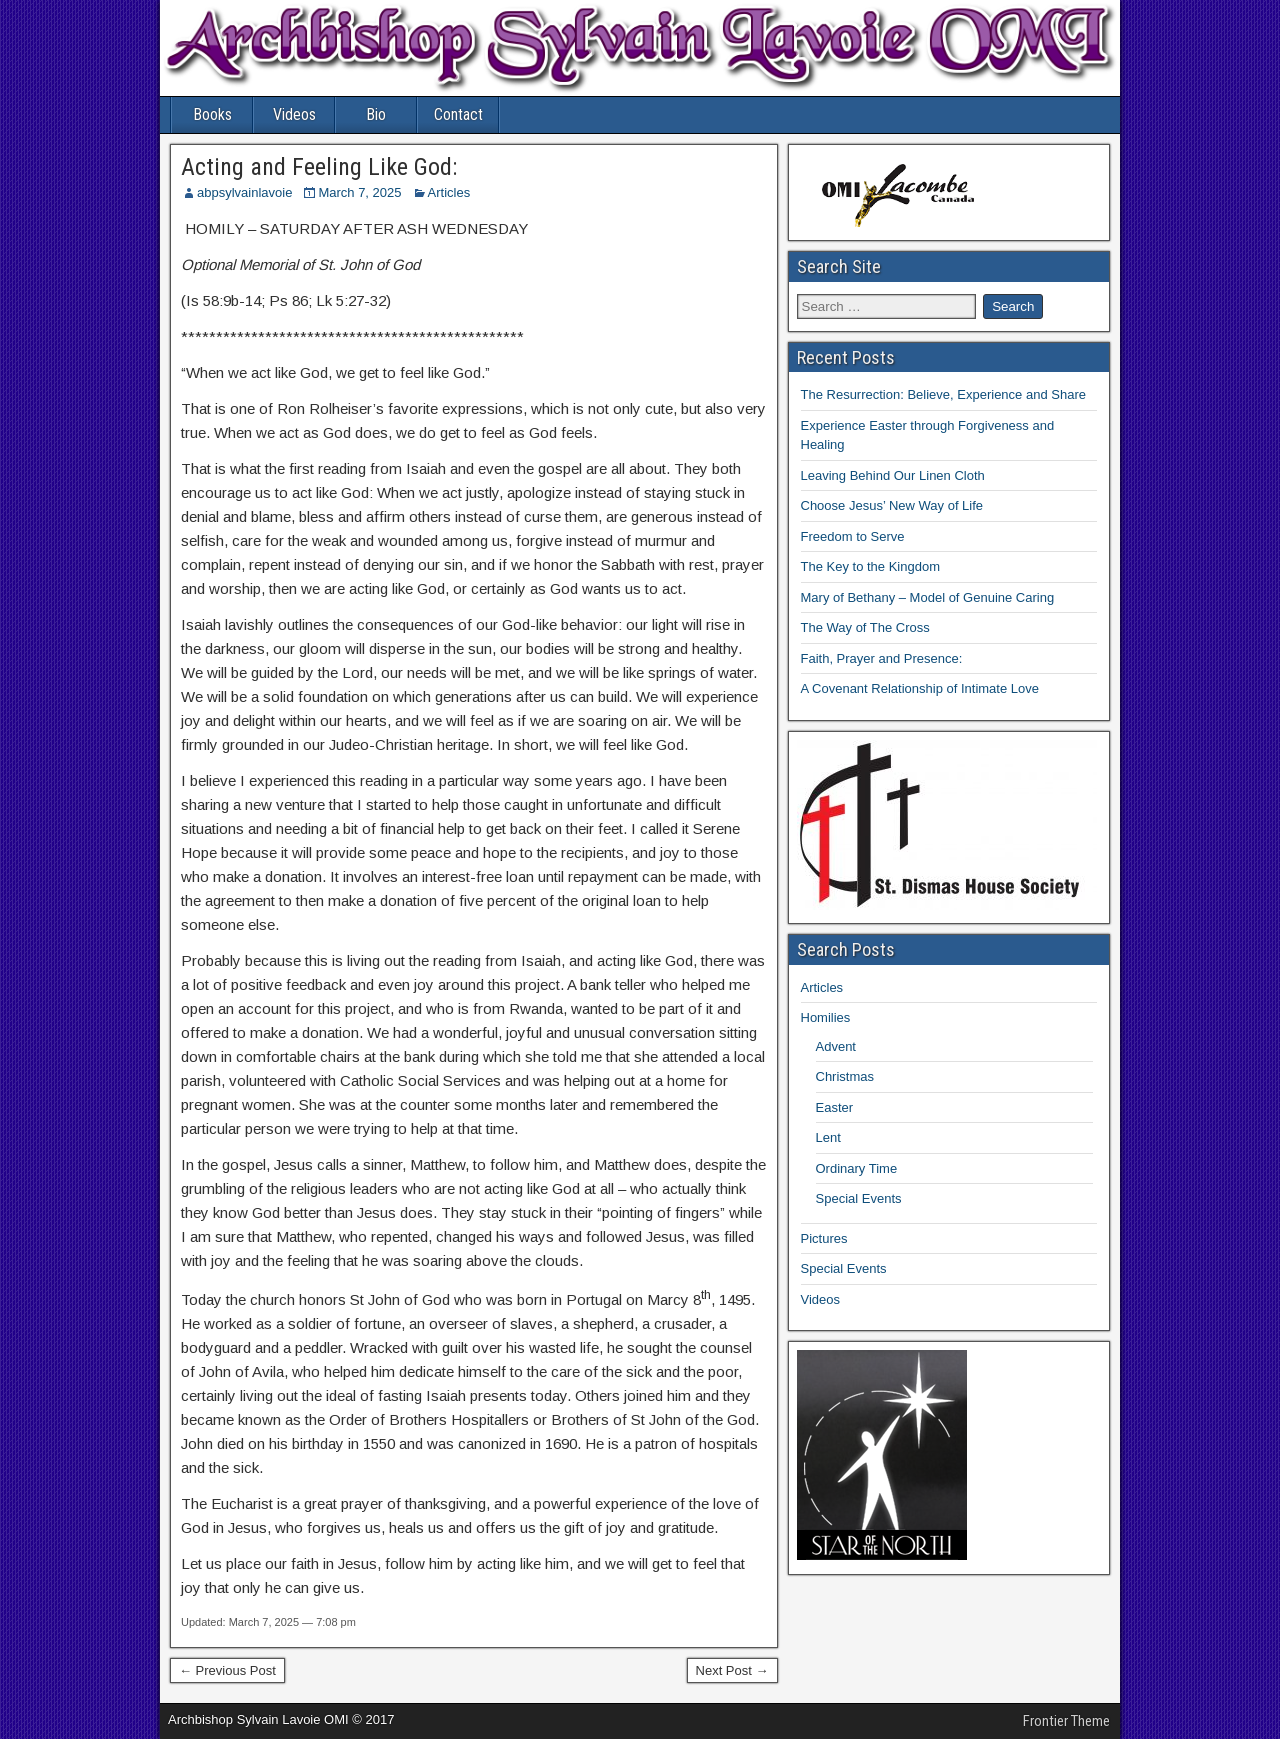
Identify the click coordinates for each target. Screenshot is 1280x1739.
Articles (449, 192)
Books (212, 114)
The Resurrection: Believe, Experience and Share (943, 394)
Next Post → (732, 1670)
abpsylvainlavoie (244, 192)
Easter (835, 1107)
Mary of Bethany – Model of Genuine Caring (928, 597)
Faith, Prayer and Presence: (882, 658)
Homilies (826, 1017)
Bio (376, 114)
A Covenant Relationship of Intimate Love (920, 688)
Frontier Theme (1066, 1721)
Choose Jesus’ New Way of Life (892, 505)
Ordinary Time (857, 1168)
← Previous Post (227, 1670)
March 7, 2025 (359, 192)
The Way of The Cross (865, 627)
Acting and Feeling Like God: (319, 167)
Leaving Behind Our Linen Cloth (893, 475)
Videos (294, 114)
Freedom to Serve (853, 536)
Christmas (845, 1076)
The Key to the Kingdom (870, 566)
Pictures (824, 1238)
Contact (458, 114)
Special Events (859, 1198)
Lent (828, 1137)
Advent (836, 1046)
